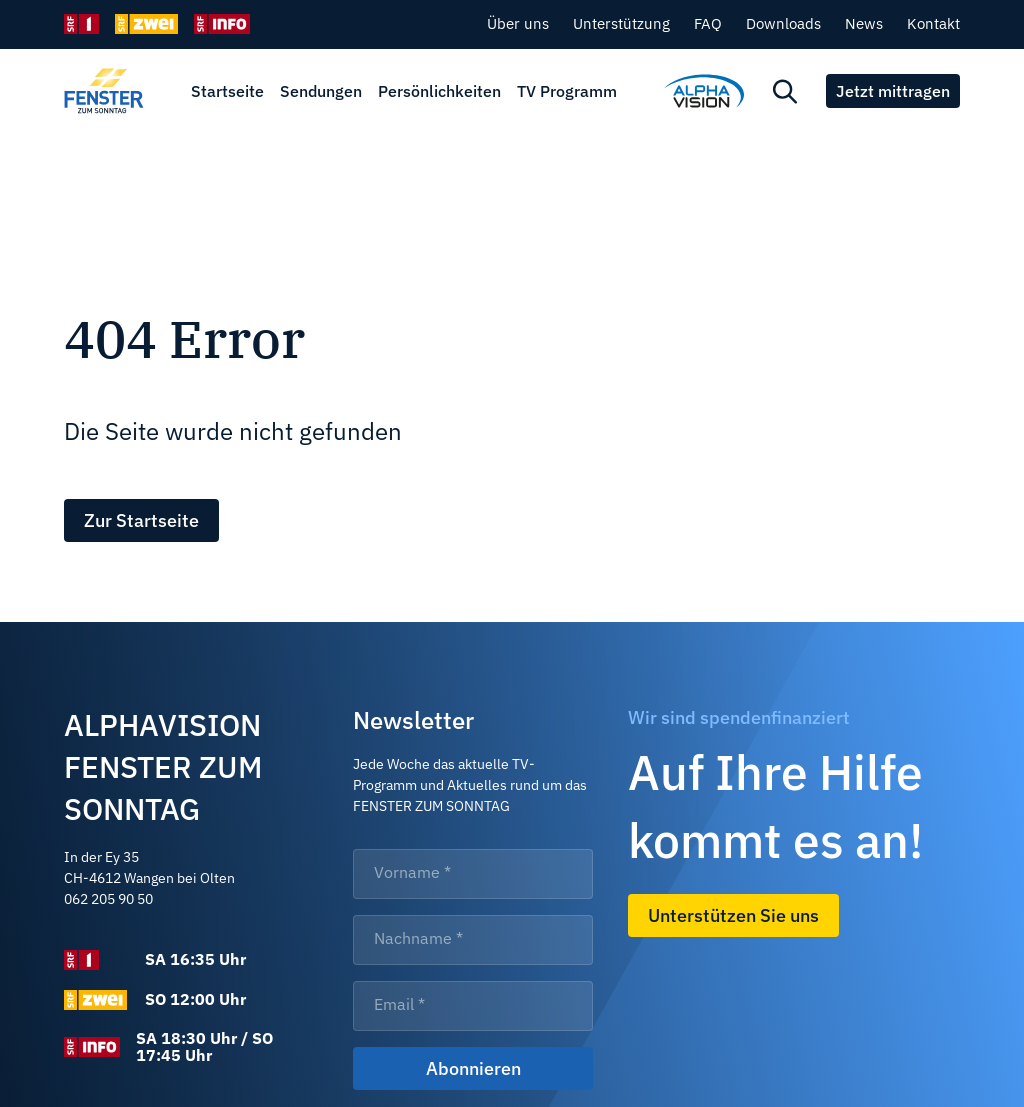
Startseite (227, 91)
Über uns (518, 23)
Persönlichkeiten (439, 91)
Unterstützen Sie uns (733, 915)
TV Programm (567, 91)
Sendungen (321, 91)
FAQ (708, 23)
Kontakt (933, 23)
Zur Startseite (141, 520)
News (864, 23)
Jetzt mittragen (893, 91)
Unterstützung (621, 23)
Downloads (783, 23)
